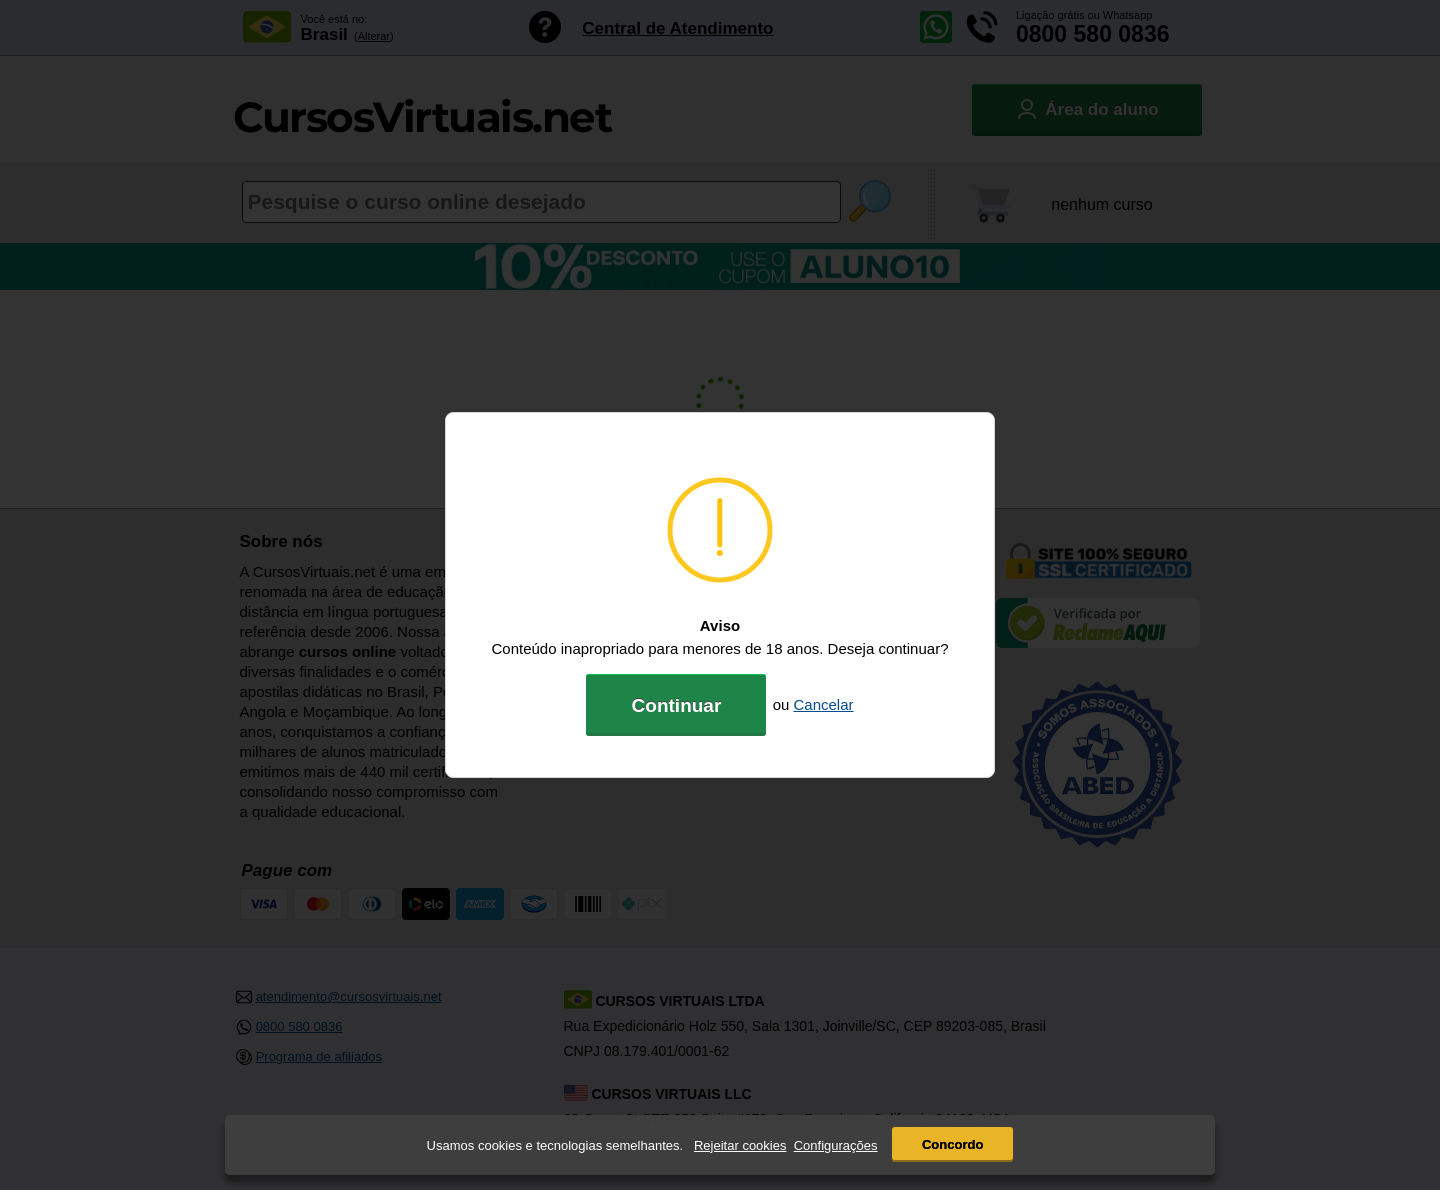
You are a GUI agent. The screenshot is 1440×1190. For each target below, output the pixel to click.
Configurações (836, 1145)
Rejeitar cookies (740, 1145)
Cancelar (824, 704)
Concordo (952, 1144)
